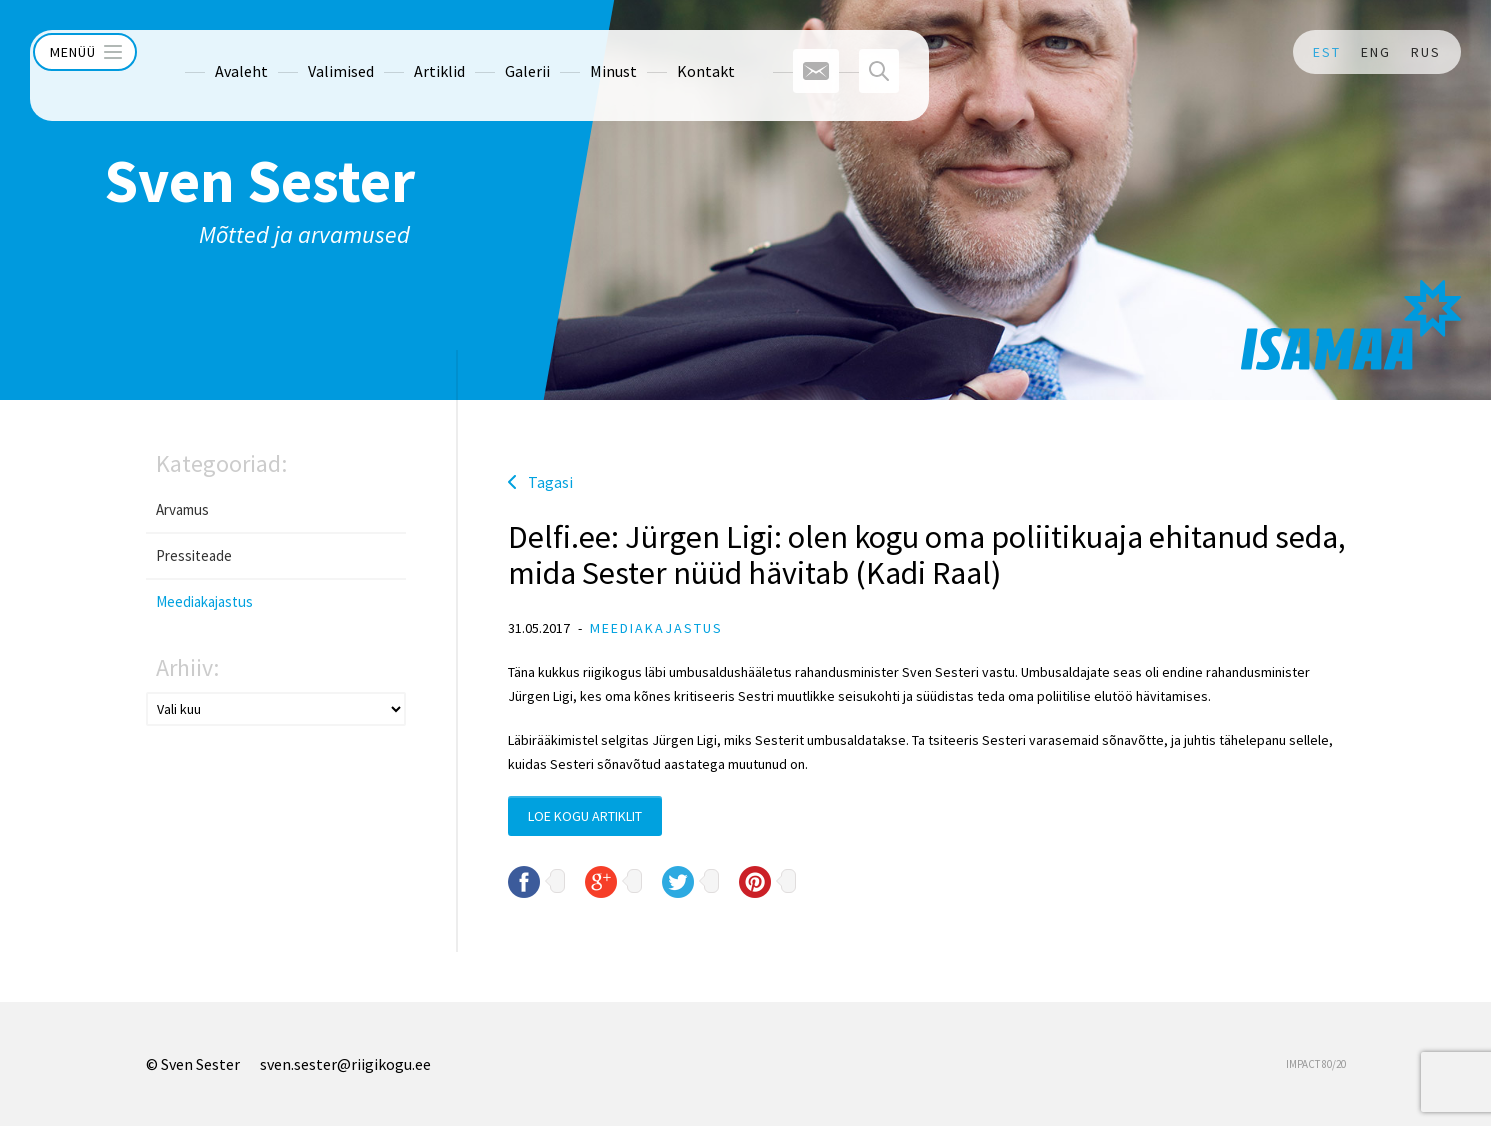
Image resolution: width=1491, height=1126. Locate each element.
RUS (1426, 52)
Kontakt (668, 52)
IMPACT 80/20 (1316, 1064)
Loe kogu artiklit (585, 816)
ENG (1376, 52)
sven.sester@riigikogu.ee (345, 1064)
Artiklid (401, 52)
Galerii (489, 52)
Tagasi (550, 482)
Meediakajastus (204, 601)
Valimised (303, 52)
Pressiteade (194, 555)
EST (1327, 52)
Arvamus (182, 509)
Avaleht (203, 52)
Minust (575, 52)
